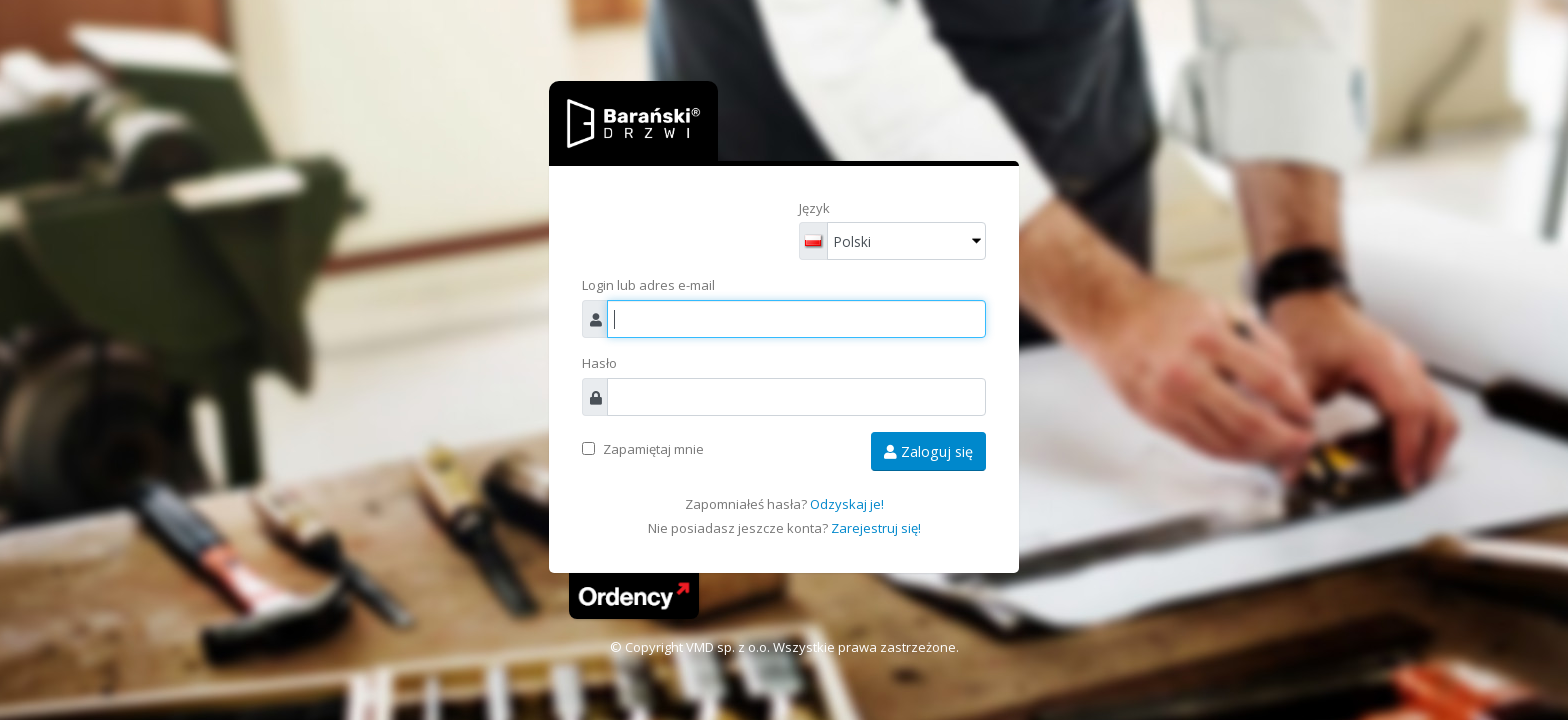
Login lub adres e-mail (648, 285)
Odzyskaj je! (847, 504)
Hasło (599, 363)
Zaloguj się (928, 451)
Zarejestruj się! (876, 528)
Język (814, 208)
